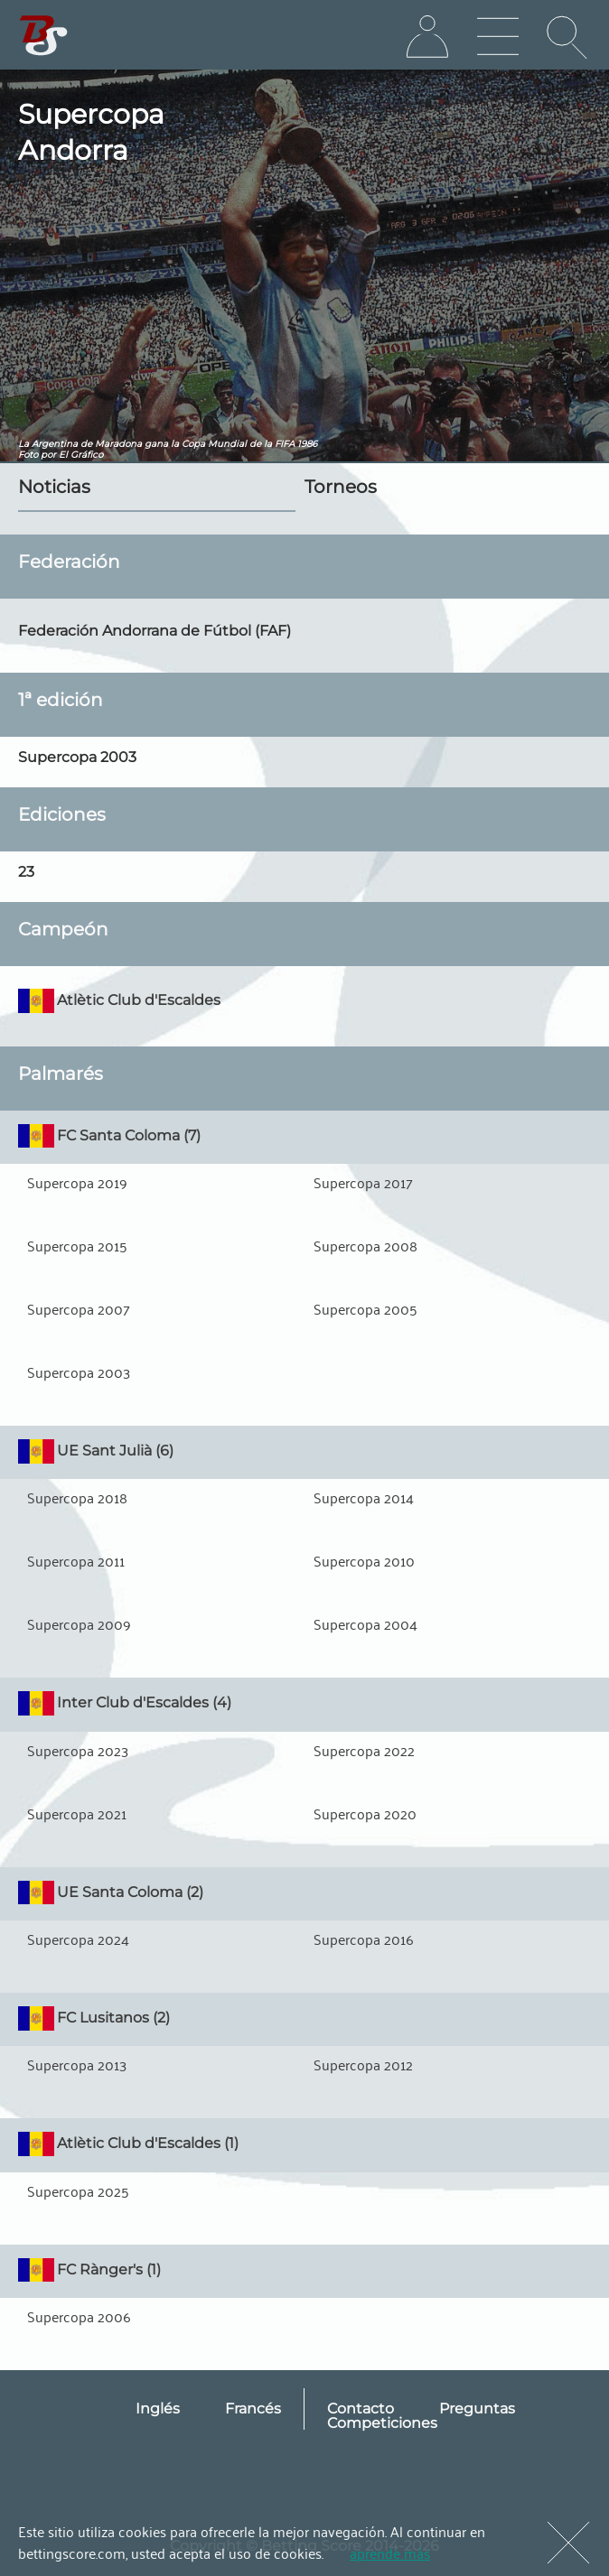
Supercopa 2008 (365, 1245)
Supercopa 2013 (76, 2064)
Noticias (54, 487)
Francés (253, 2408)
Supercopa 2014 (364, 1497)
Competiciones (382, 2423)
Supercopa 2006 (79, 2316)
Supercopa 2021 (76, 1813)
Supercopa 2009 (79, 1623)
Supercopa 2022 (364, 1749)
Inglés (158, 2408)
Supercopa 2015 (77, 1245)
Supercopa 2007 (78, 1308)
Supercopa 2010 (364, 1560)
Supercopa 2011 (76, 1560)
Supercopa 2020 (365, 1813)
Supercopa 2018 (77, 1497)
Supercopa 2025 (78, 2190)
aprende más (390, 2552)
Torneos (340, 487)
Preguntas (477, 2408)
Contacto (360, 2408)
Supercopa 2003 (78, 1371)
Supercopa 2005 (365, 1308)
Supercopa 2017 (363, 1182)
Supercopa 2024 (78, 1938)
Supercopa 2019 (77, 1182)
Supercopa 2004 (365, 1623)
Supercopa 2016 (364, 1938)
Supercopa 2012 (363, 2064)
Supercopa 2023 (77, 1749)
